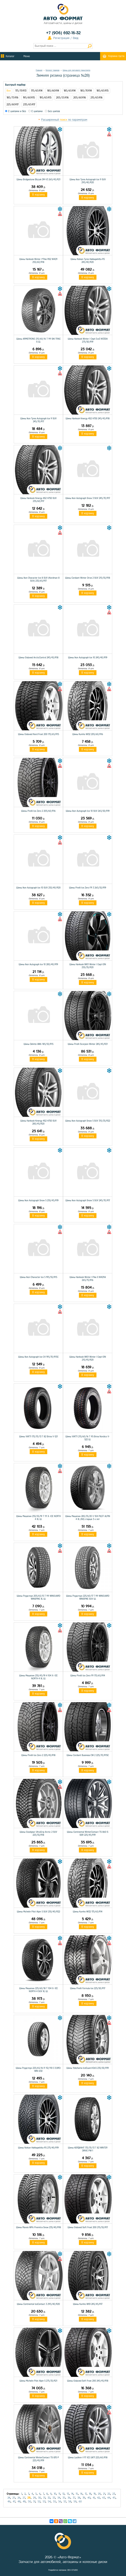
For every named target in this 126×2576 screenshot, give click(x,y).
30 (39, 2497)
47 (14, 2501)
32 (49, 2497)
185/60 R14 (53, 90)
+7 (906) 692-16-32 (63, 33)
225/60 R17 (13, 104)
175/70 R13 (20, 90)
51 (34, 2501)
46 (9, 2501)
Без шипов (52, 111)
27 (24, 2497)
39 (84, 2497)
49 (24, 2501)
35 (64, 2497)
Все (9, 90)
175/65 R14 (36, 90)
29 (34, 2497)
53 (44, 2501)
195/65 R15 (46, 97)
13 (68, 2493)
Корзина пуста (116, 56)
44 (108, 2497)
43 (103, 2497)
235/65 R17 (29, 104)
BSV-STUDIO (72, 2570)
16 (81, 2493)
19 (95, 2493)
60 (80, 2501)
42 (98, 2497)
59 (75, 2501)
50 (29, 2501)
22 (108, 2493)
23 (113, 2493)
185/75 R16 (12, 97)
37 (74, 2497)
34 (58, 2497)
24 (9, 2497)
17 (86, 2493)
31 (44, 2497)
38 (78, 2497)
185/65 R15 (102, 90)
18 (90, 2493)
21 (104, 2493)
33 (53, 2497)
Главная (39, 70)
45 (114, 2497)
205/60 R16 (79, 97)
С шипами (35, 111)
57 (64, 2501)
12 (63, 2493)
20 (99, 2493)
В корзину (38, 194)
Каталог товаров (52, 70)
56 (59, 2501)
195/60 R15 (29, 97)
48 (19, 2501)
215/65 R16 (97, 97)
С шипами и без (15, 111)
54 (49, 2501)
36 (69, 2497)
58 (69, 2501)
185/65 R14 (70, 90)
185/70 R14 (86, 90)
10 (55, 2493)
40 (88, 2497)
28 (29, 2497)
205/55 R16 (62, 97)
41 (94, 2497)
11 (59, 2493)
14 (72, 2493)
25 (13, 2497)
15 (77, 2493)
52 (39, 2501)
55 (54, 2501)
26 (19, 2497)
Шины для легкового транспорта (76, 70)
